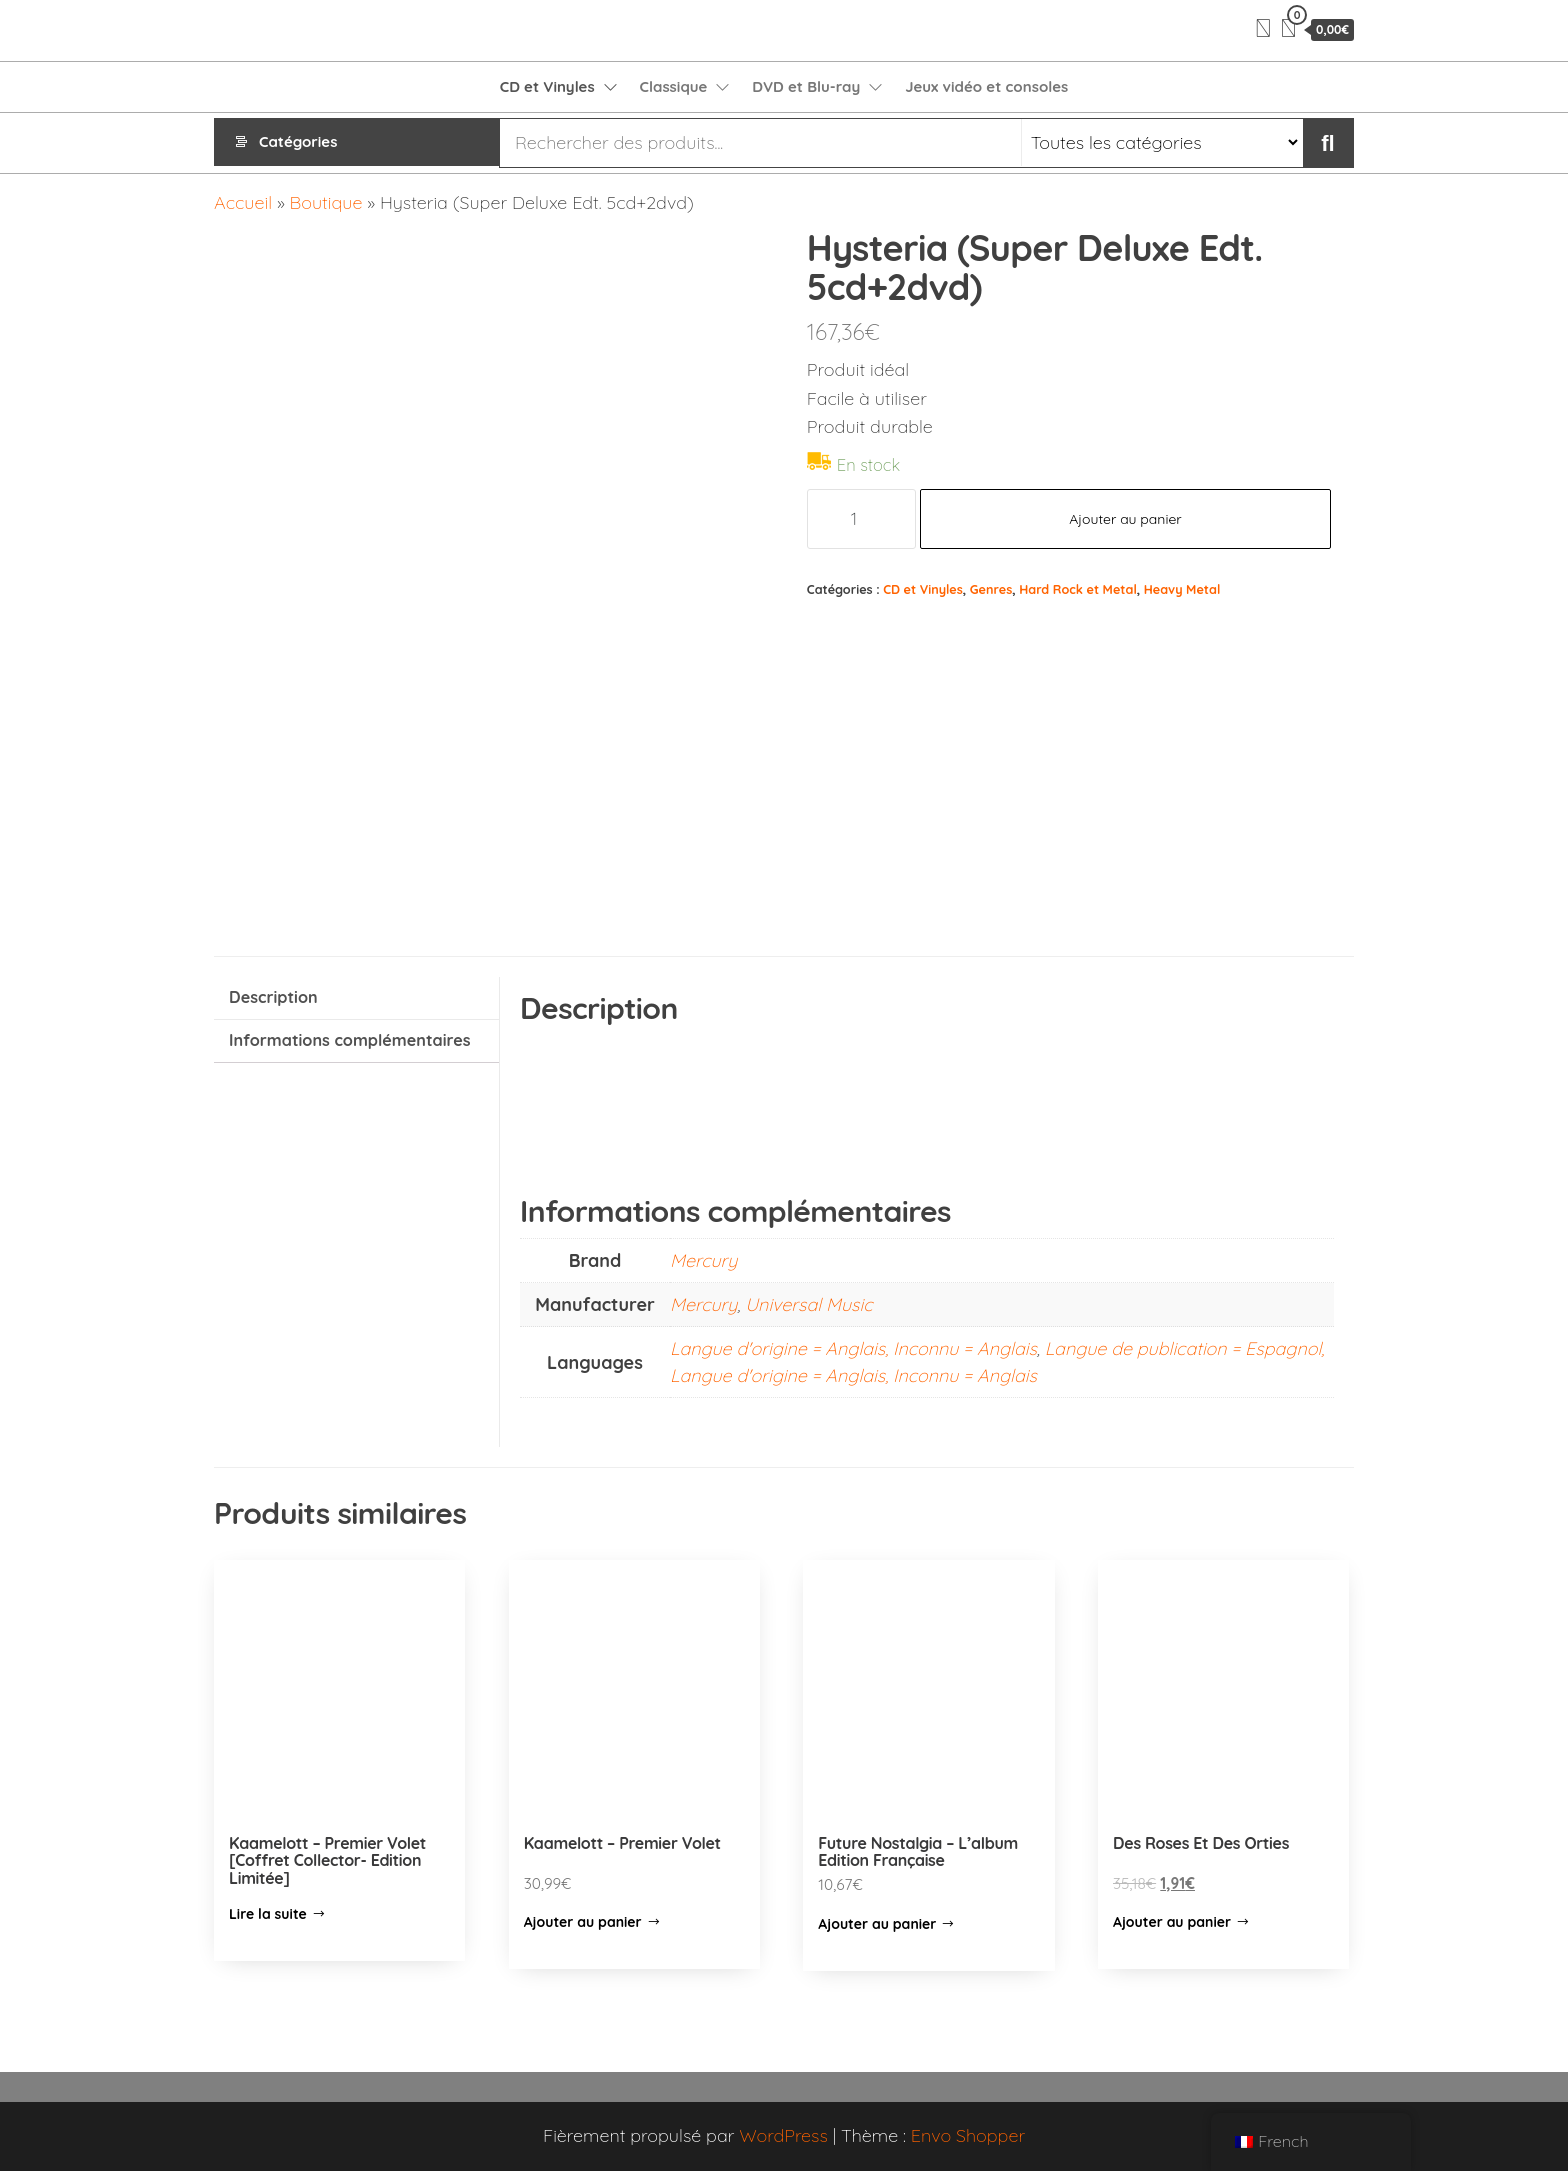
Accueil (243, 202)
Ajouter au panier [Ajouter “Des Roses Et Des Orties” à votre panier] (1172, 1922)
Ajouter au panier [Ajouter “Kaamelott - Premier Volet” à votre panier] (583, 1922)
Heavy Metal (1182, 589)
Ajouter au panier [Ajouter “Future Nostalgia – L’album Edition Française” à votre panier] (877, 1924)
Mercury (703, 1260)
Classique (674, 86)
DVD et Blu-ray (806, 86)
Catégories (298, 142)
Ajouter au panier (1125, 519)
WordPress (783, 2135)
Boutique (326, 202)
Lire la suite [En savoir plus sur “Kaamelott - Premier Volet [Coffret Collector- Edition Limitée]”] (268, 1914)
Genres (991, 589)
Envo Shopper (968, 2135)
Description (273, 997)
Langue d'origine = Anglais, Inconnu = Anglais (853, 1348)
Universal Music (808, 1304)
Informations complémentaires (350, 1040)
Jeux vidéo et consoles (986, 86)
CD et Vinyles (547, 86)
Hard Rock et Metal (1078, 589)
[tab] (356, 998)
